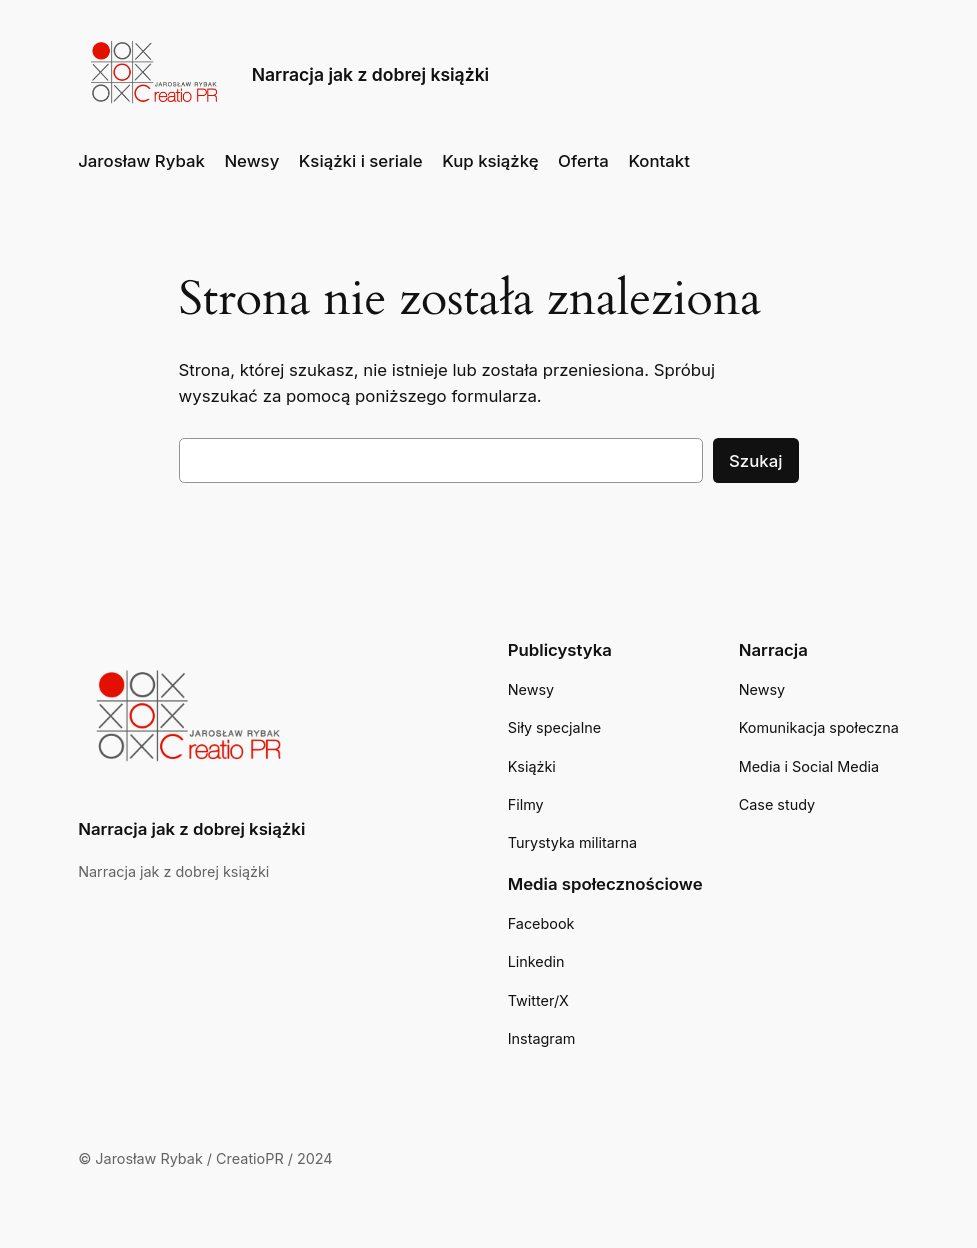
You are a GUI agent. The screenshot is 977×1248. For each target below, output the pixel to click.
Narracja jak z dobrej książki (371, 74)
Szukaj (755, 461)
